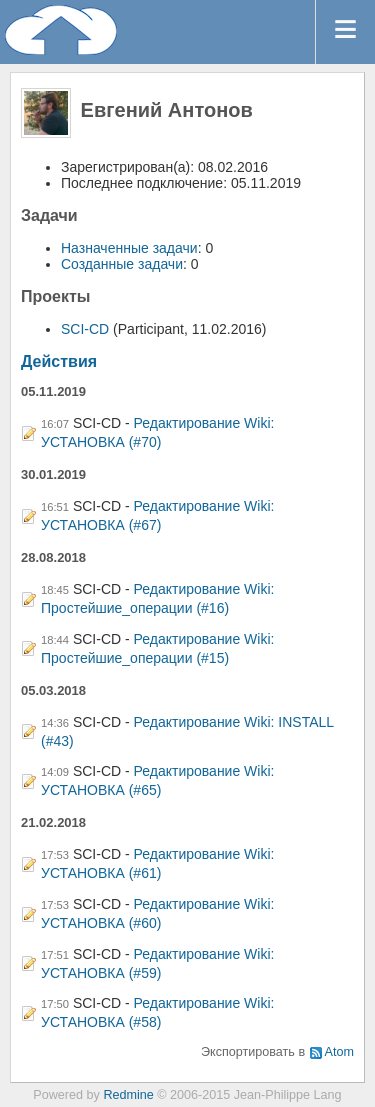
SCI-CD (85, 329)
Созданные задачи (122, 264)
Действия (59, 361)
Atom (339, 1052)
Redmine (128, 1095)
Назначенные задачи (129, 248)
